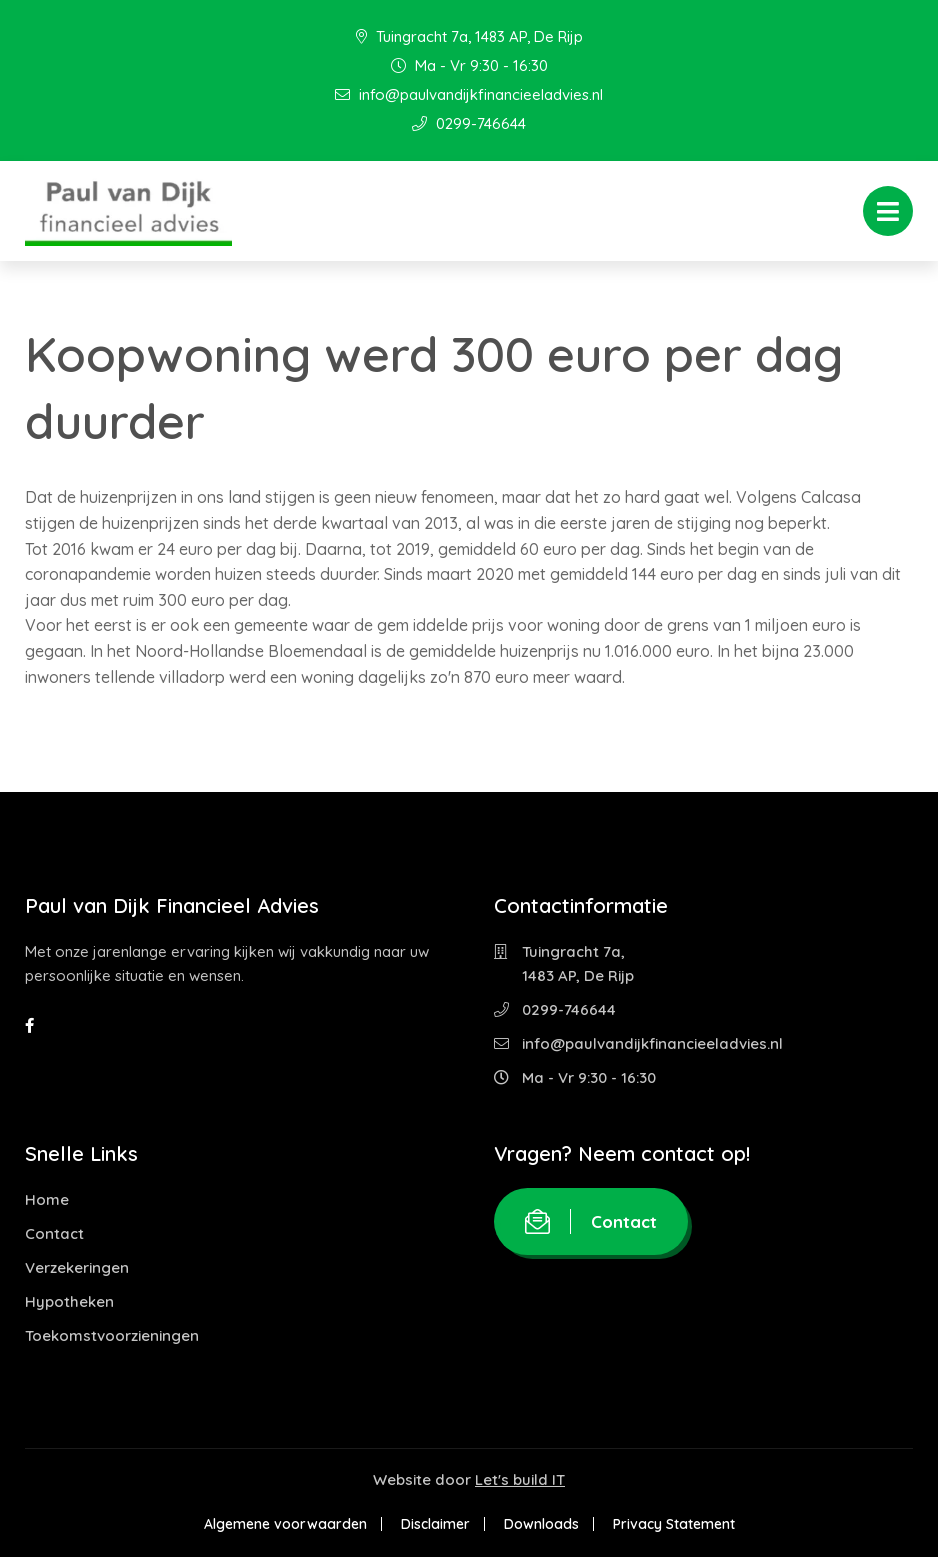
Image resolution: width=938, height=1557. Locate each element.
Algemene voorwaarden (285, 1524)
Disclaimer (435, 1524)
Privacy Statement (674, 1524)
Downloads (541, 1524)
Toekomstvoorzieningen (112, 1335)
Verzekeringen (77, 1267)
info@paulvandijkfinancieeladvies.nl (469, 94)
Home (47, 1199)
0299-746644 (469, 123)
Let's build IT (520, 1479)
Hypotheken (69, 1301)
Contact (54, 1233)
